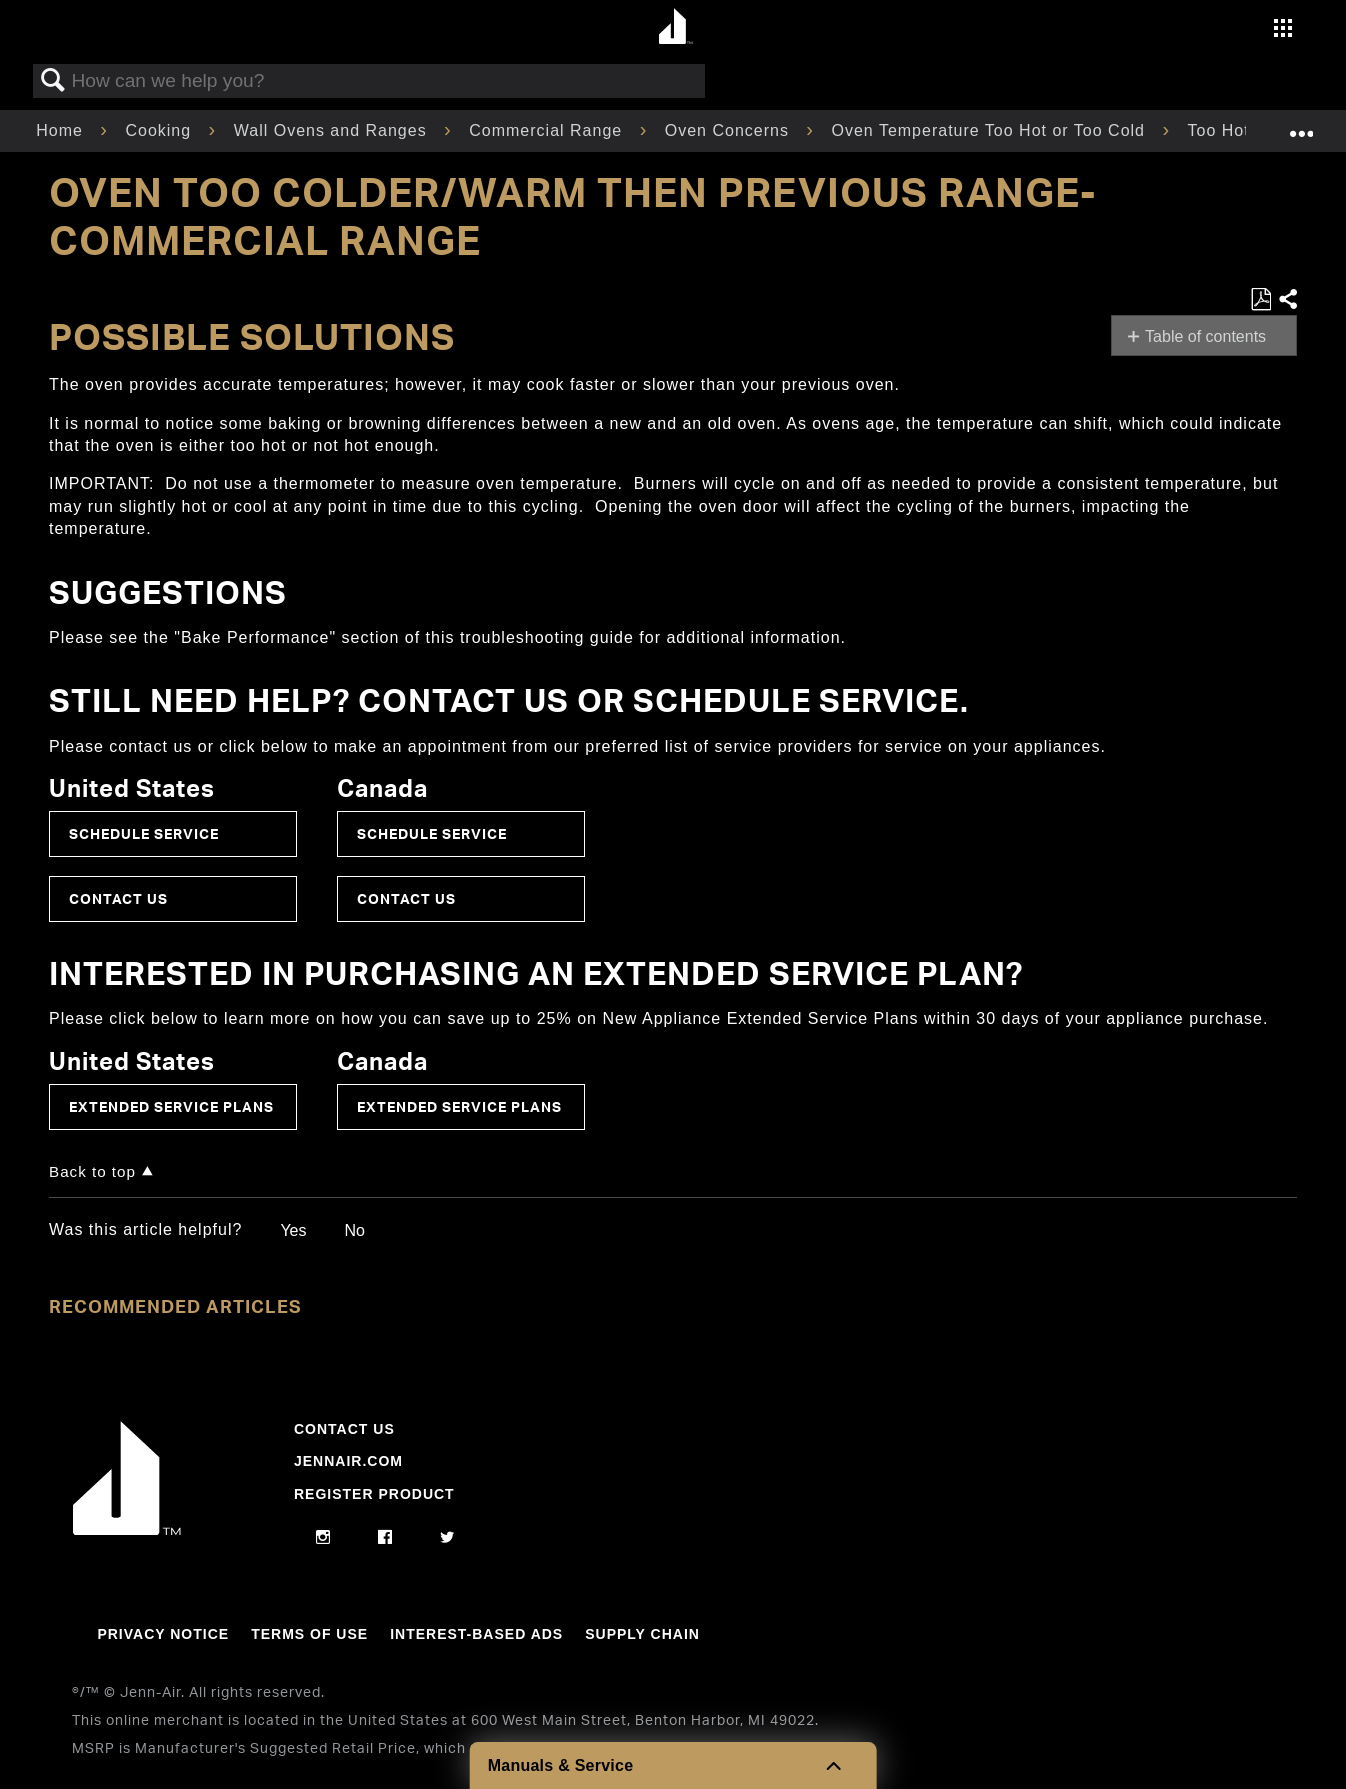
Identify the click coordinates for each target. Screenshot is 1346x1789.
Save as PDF (1260, 300)
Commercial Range (548, 130)
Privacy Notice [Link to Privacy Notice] (163, 1634)
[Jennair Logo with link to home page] (127, 1530)
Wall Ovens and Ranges (333, 130)
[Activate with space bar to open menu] (1283, 30)
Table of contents (1205, 336)
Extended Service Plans (171, 1106)
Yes (293, 1230)
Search (53, 81)
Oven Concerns (730, 130)
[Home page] (675, 27)
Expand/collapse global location (1301, 125)
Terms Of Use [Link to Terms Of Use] (309, 1634)
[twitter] (447, 1538)
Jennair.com (348, 1461)
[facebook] (385, 1538)
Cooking (160, 130)
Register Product (374, 1494)
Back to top (92, 1171)
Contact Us (118, 898)
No (354, 1230)
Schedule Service (144, 833)
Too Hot (1222, 130)
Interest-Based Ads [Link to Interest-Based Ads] (476, 1634)
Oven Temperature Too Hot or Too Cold (990, 130)
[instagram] (323, 1538)
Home (62, 130)
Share (1287, 300)
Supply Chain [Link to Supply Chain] (642, 1634)
